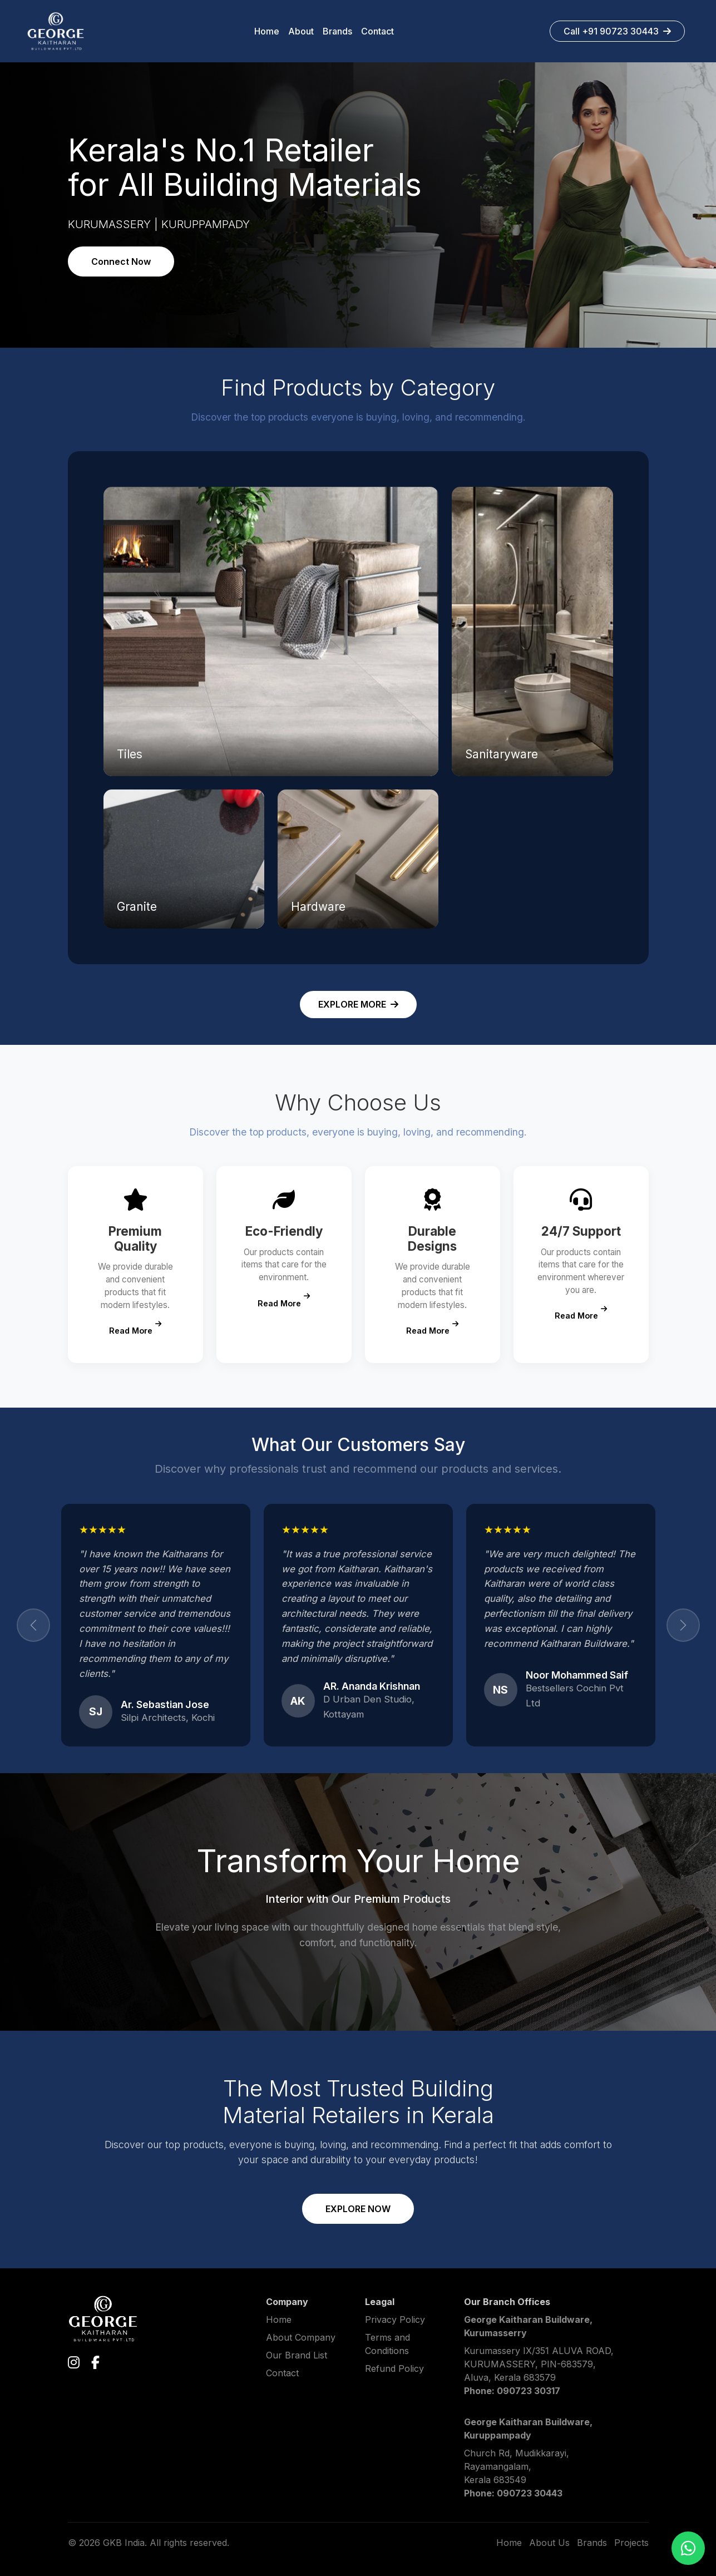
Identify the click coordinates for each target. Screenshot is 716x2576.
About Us (549, 2542)
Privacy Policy (395, 2319)
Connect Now (121, 261)
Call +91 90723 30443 (617, 31)
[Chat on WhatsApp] (688, 2548)
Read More (135, 1328)
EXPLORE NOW (358, 2208)
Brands (592, 2542)
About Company (300, 2337)
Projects (631, 2542)
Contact (282, 2372)
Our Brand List (296, 2355)
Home (279, 2319)
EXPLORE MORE (358, 1004)
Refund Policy (394, 2368)
